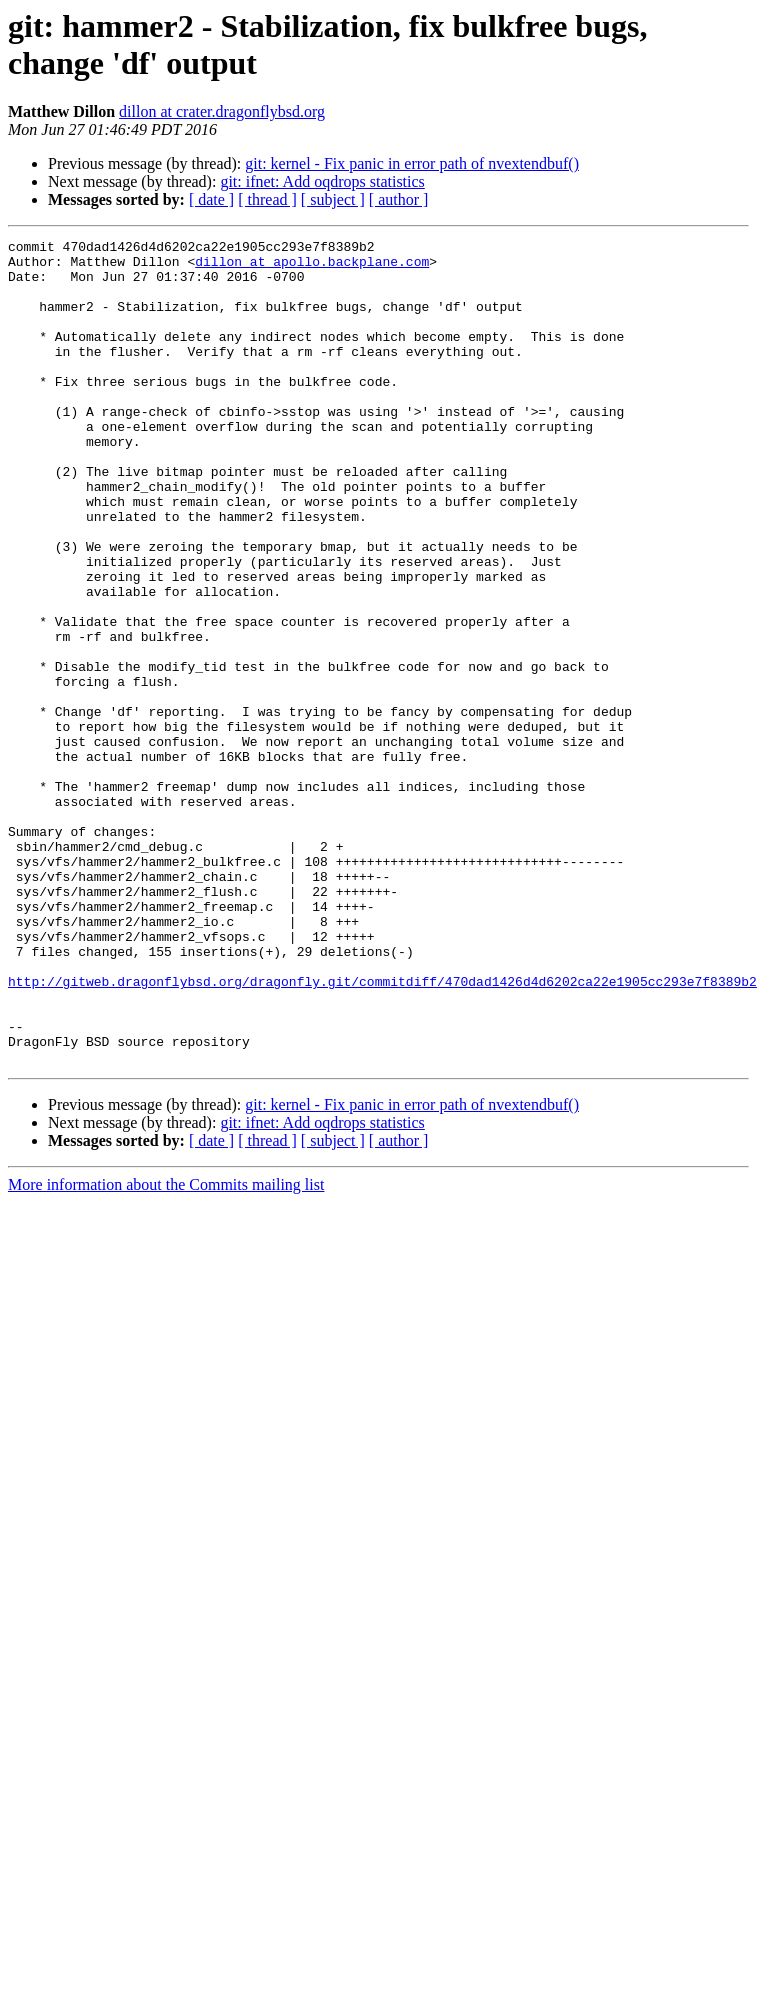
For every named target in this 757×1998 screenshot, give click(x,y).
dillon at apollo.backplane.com (312, 267)
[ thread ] (267, 199)
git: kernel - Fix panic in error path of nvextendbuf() (412, 163)
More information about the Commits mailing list (166, 1349)
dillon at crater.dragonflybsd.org (222, 111)
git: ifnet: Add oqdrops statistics (322, 181)
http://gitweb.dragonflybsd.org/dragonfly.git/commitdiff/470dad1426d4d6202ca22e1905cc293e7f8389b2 (382, 1131)
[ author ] (399, 199)
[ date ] (211, 199)
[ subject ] (333, 199)
